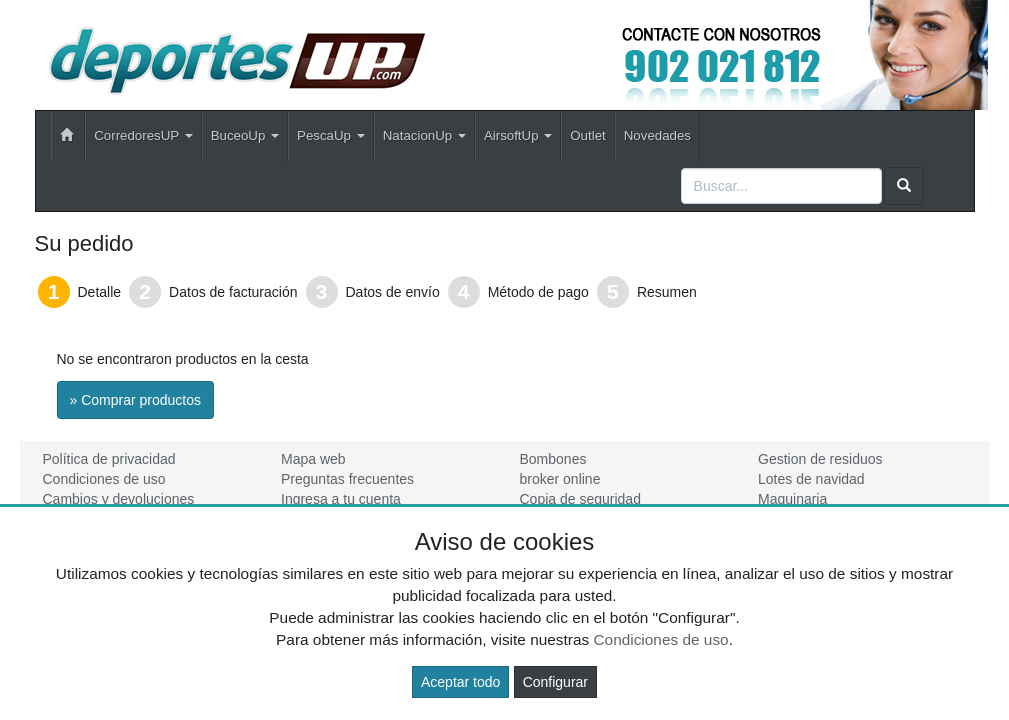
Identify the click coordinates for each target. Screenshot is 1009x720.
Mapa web (313, 459)
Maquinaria (792, 499)
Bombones (553, 459)
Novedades (657, 135)
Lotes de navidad (811, 479)
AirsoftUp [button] (518, 135)
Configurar (555, 682)
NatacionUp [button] (424, 135)
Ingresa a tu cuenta (341, 499)
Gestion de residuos (820, 459)
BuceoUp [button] (245, 135)
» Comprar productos (136, 400)
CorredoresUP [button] (143, 135)
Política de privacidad (109, 459)
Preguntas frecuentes (347, 479)
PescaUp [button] (331, 135)
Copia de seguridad (580, 499)
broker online (560, 479)
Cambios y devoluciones (119, 499)
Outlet (587, 135)
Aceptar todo (460, 682)
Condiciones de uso (104, 479)
